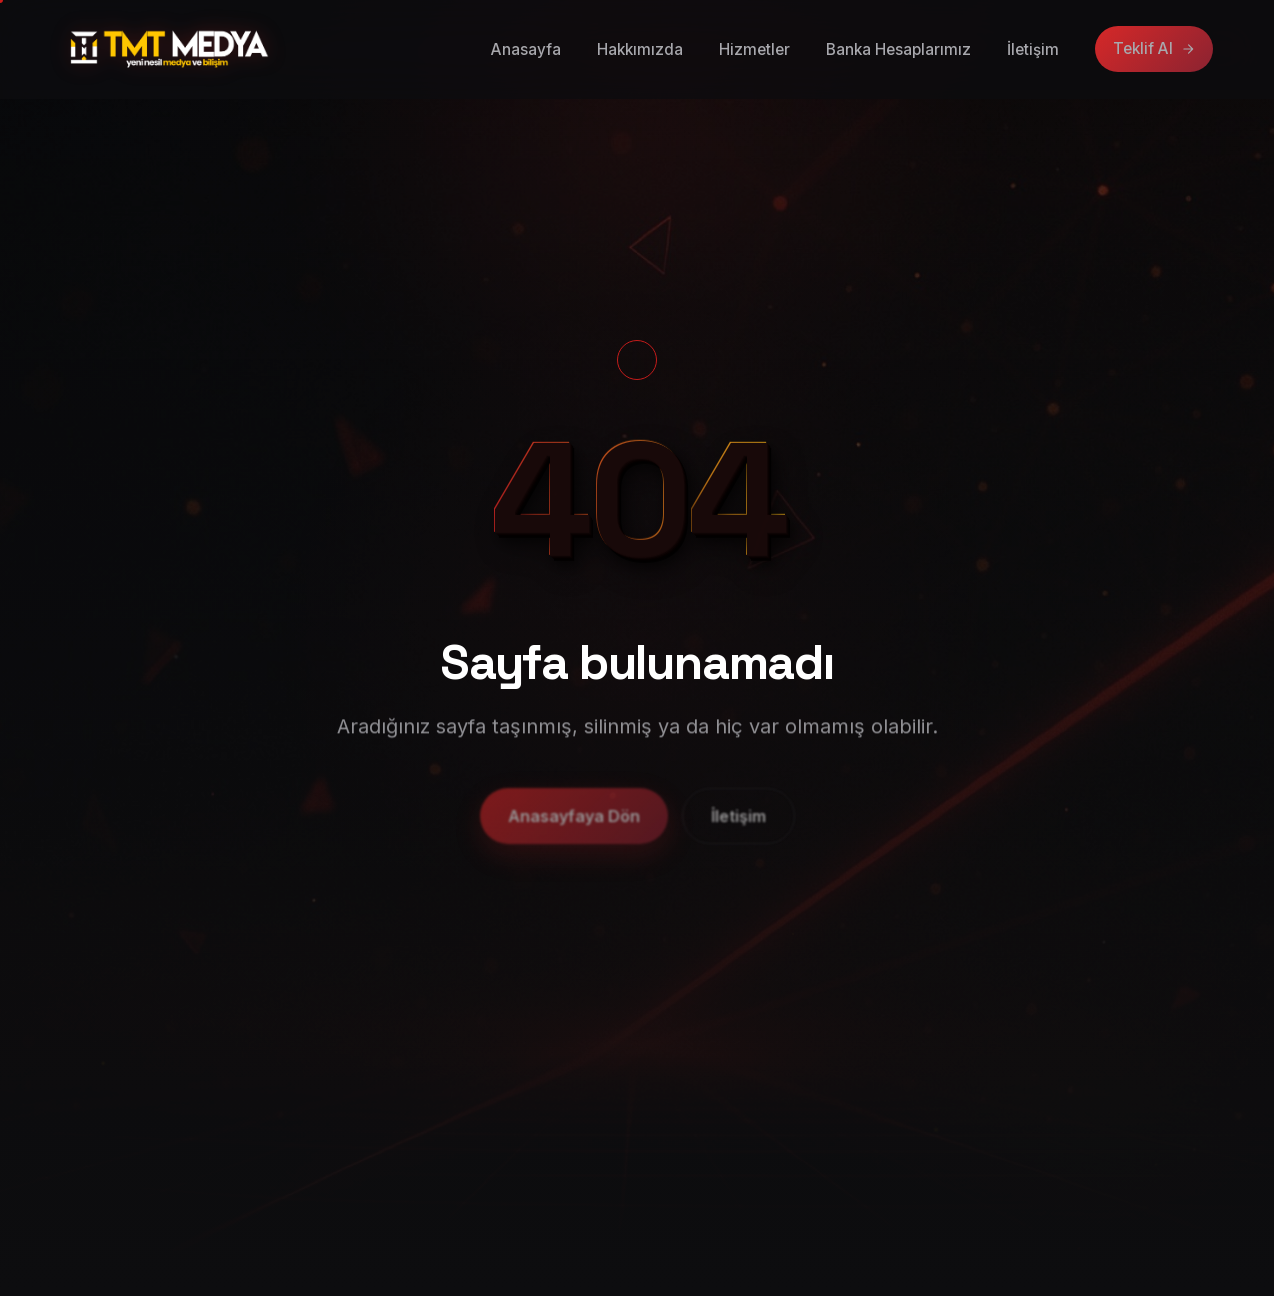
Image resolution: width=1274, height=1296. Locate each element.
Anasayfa (526, 49)
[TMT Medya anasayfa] (169, 49)
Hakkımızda (640, 49)
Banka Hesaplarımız (898, 49)
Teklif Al (1154, 48)
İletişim (1033, 49)
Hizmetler (754, 49)
